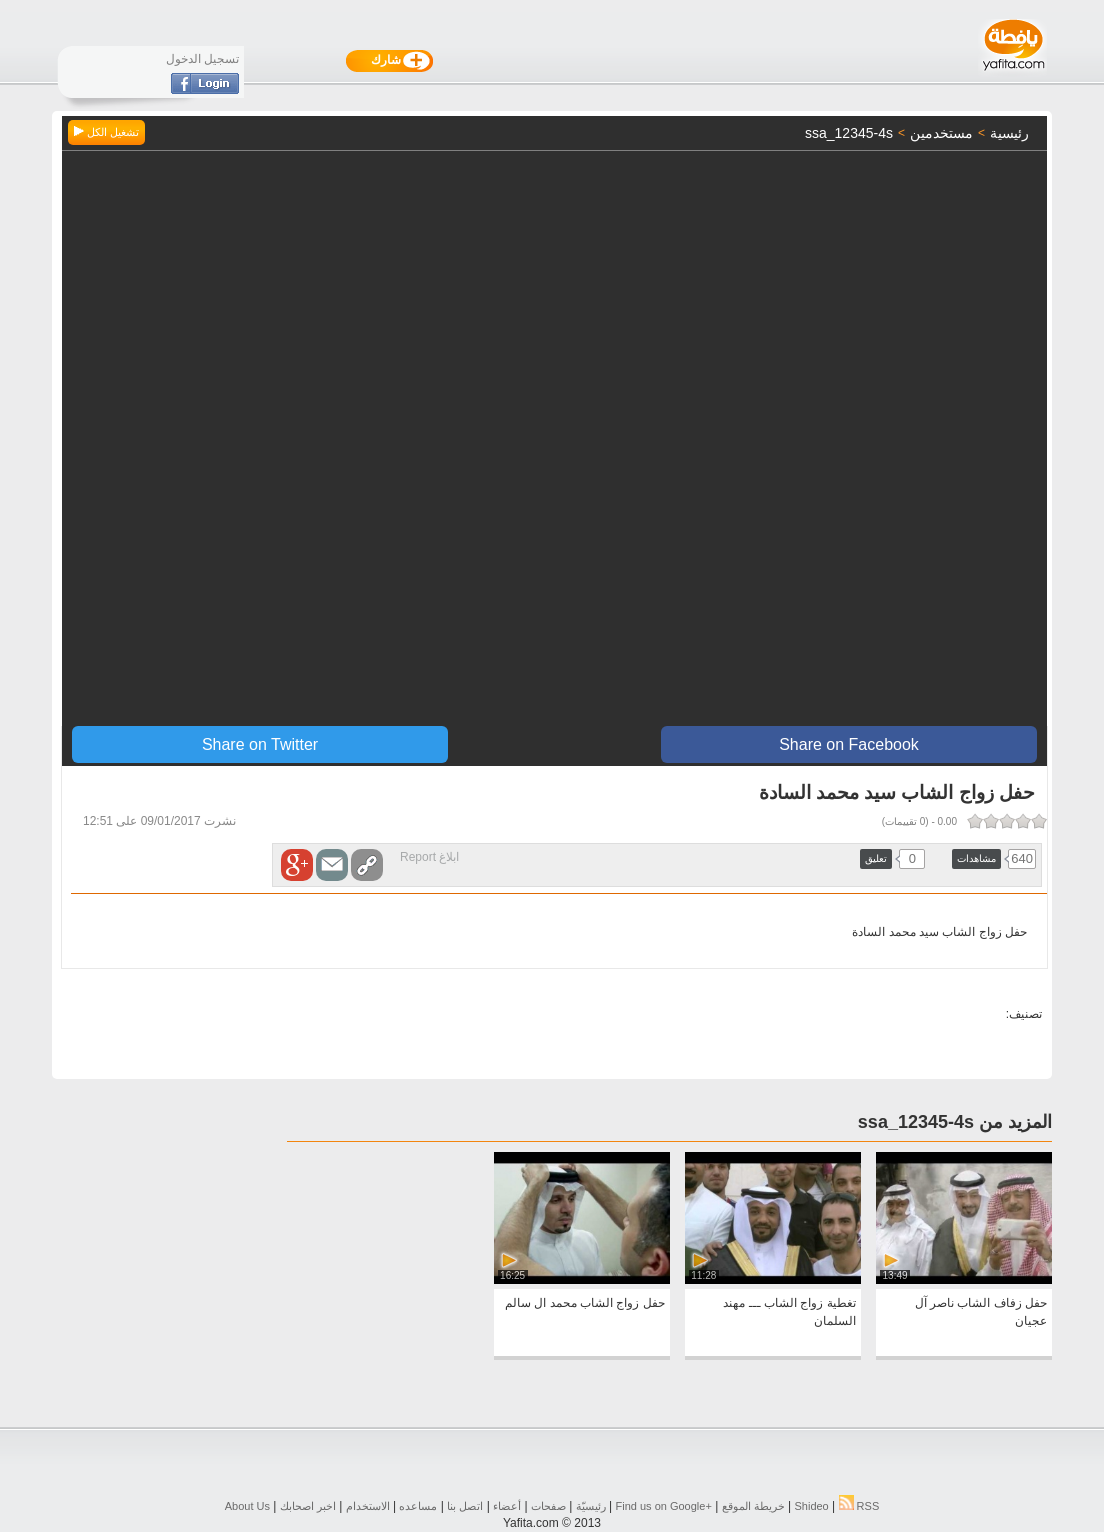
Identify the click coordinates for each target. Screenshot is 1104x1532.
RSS (859, 1506)
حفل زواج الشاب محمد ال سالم (585, 1303)
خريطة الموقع (753, 1506)
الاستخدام (368, 1506)
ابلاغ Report (429, 857)
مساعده (418, 1506)
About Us (247, 1506)
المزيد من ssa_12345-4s (955, 1122)
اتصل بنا (465, 1506)
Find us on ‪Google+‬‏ (664, 1506)
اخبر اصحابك (308, 1506)
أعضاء (507, 1506)
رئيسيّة (591, 1506)
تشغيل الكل (106, 132)
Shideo (811, 1506)
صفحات (548, 1506)
